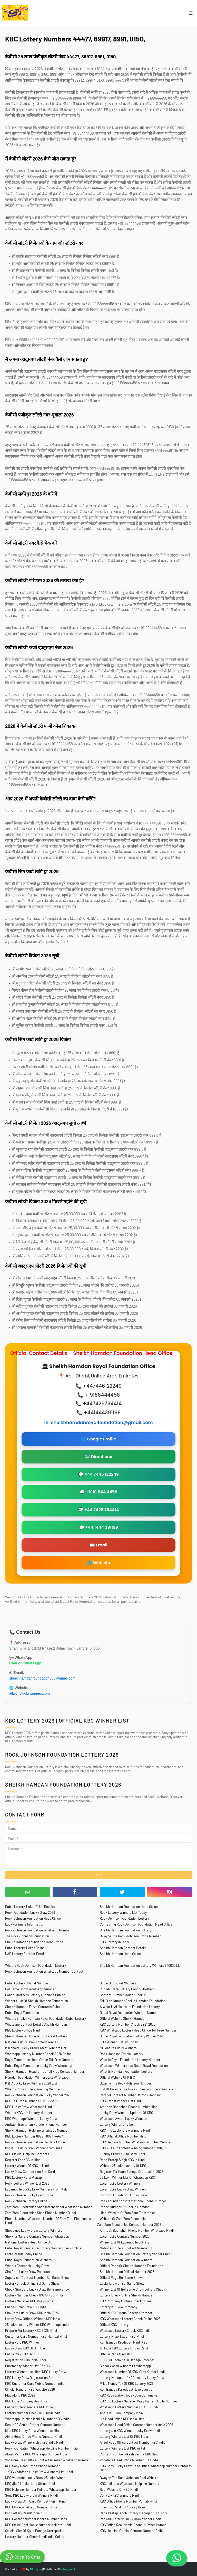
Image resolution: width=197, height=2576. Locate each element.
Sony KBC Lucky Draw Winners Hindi (31, 2495)
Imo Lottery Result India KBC (26, 2513)
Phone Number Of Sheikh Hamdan (125, 2207)
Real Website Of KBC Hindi (119, 2489)
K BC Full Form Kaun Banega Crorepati (127, 2360)
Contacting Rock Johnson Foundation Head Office (136, 1924)
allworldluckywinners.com (30, 1693)
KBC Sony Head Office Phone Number (32, 2466)
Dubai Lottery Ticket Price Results (30, 1907)
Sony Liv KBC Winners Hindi (120, 2495)
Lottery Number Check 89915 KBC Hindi (34, 2295)
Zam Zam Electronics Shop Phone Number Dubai (40, 2213)
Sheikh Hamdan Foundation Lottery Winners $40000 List (141, 1965)
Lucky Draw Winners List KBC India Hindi (34, 2442)
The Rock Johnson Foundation (27, 1936)
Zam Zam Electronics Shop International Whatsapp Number (48, 2207)
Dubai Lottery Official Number (26, 1983)
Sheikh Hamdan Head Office (120, 1954)
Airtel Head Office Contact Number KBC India (132, 2442)
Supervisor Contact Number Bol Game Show (37, 2277)
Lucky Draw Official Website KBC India (32, 2319)
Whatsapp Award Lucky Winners (123, 2119)
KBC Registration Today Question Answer (129, 2395)
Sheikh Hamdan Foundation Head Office (129, 1907)
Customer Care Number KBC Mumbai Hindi (36, 2336)
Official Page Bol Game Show (121, 2277)
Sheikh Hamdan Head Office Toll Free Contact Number (44, 2071)
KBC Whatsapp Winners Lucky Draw (31, 2119)
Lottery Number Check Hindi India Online (34, 2537)
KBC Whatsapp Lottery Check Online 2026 (130, 2319)
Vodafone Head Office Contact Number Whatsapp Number (47, 2460)
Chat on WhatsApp (25, 1663)
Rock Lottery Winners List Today (123, 1912)
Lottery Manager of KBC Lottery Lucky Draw (132, 2378)
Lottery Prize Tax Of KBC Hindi (122, 2336)
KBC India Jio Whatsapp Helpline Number (130, 2484)
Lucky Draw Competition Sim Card (30, 2171)
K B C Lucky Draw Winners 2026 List (31, 2083)
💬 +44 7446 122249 (98, 1474)
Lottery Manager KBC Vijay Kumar (30, 2301)
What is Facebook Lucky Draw (27, 2266)
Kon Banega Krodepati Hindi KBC (123, 2342)
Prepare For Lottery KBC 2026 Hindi (31, 2330)
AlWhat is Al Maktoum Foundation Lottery (130, 2007)
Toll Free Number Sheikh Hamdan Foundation (132, 2001)
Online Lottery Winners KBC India (29, 2407)
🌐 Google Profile (98, 1439)
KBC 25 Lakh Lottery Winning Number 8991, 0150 (135, 2148)
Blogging (36, 2569)
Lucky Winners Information (24, 1924)
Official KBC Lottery (114, 2325)
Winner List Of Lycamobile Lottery (124, 2242)
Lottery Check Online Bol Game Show (32, 2283)
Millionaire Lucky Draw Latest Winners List (35, 2048)
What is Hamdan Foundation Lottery (126, 2071)
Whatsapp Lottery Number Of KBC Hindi (129, 2407)
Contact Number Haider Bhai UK (123, 1995)
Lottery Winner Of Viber (117, 2124)
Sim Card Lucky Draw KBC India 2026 (32, 2313)
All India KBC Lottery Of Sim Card (124, 2348)
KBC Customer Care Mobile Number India (34, 2383)
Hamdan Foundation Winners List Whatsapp (36, 2077)
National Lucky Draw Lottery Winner (31, 2042)
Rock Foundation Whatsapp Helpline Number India (41, 2448)
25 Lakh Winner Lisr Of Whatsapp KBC (127, 2177)
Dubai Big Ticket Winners (118, 1983)
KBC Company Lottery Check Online (126, 2301)
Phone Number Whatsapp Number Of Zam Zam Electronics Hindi (48, 2221)
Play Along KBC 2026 (20, 2395)
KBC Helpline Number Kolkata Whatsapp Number (40, 2489)
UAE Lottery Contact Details (25, 1954)
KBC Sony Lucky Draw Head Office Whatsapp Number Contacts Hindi (146, 2468)
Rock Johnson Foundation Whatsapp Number (38, 1930)
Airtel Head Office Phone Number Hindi (33, 2436)
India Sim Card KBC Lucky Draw (122, 2507)
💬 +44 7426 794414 (98, 1510)
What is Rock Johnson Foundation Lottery (35, 1965)
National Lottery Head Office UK (28, 2242)
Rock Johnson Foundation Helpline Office (35, 2142)
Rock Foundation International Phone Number (133, 2201)
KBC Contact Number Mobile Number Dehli (36, 2519)
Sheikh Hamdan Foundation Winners (126, 2260)
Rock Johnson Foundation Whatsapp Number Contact (44, 1971)
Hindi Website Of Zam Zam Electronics (127, 2213)
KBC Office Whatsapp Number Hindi (31, 2507)
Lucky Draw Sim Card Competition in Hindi (35, 2501)
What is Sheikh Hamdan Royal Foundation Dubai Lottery (45, 2018)
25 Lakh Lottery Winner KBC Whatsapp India (37, 2325)
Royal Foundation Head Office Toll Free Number (39, 2060)
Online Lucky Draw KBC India (25, 2307)
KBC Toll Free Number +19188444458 (31, 2101)
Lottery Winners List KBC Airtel (122, 2448)
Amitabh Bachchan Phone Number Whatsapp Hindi (137, 2230)
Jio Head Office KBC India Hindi (122, 2419)
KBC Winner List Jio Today (119, 2042)
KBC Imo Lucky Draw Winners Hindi (125, 2130)
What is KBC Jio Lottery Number (28, 2113)
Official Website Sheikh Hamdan (123, 2018)
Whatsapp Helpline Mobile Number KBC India (37, 2419)
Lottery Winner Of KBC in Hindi (27, 2166)
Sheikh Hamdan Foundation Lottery (125, 1930)
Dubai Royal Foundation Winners (28, 2260)
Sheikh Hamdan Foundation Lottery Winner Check (136, 2254)
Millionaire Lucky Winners (118, 2048)
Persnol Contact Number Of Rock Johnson (131, 2095)
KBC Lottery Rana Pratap (23, 2177)
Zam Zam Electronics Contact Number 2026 (129, 2224)
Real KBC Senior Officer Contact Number (35, 2425)
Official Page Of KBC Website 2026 (30, 2389)
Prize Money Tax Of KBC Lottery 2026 (127, 2383)
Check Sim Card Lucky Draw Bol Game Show (37, 2289)
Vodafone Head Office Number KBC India (129, 2460)
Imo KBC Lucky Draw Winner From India (33, 2148)
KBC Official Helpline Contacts (27, 2154)
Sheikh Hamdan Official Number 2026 (127, 2272)
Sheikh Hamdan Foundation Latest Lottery (36, 2036)
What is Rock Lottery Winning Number (33, 2089)
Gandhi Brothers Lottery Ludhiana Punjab (35, 1995)
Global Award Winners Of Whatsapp (125, 2366)
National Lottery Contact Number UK (127, 2248)
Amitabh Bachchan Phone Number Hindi (129, 2107)
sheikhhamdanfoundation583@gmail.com (42, 1678)
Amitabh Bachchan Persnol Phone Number (36, 2124)
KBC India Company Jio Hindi (26, 2401)
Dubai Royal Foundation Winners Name (128, 2013)
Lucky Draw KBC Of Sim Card (26, 2348)
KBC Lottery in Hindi (114, 1942)
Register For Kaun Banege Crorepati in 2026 (131, 2171)
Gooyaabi (68, 2569)
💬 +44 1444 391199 (98, 1527)
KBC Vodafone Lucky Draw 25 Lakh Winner (36, 2478)
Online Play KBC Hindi (20, 2354)
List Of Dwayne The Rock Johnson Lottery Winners (136, 2089)
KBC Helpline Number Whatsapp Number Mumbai (135, 2142)
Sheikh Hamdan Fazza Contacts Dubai (33, 2007)
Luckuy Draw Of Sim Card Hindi (122, 2154)
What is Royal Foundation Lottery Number (130, 2060)
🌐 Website (98, 1563)
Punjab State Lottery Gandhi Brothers (127, 1989)
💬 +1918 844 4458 (98, 1492)
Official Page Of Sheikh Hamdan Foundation (131, 2266)
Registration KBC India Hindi (25, 2360)
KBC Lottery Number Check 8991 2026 (127, 2024)
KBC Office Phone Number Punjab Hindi (128, 2501)
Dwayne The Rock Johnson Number (125, 2083)
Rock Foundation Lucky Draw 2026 (30, 1912)
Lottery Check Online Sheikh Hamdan (127, 2295)
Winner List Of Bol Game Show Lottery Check (132, 2289)
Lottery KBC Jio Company (118, 2307)
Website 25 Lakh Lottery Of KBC (123, 2166)
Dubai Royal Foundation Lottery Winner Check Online (43, 2248)
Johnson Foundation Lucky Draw (123, 2195)
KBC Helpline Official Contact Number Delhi (131, 2531)
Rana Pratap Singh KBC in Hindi (122, 2160)
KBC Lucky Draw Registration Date (30, 2378)
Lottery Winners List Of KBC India (124, 2436)
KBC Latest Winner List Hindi (121, 2101)
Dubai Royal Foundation (22, 2013)
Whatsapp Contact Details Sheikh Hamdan (36, 2024)
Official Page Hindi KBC (116, 2354)
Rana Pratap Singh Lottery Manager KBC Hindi (133, 2513)
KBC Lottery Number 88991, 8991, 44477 (34, 2136)
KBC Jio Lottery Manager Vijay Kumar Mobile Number (138, 2401)
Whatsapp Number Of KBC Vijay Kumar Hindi (132, 2372)
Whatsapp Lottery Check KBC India (125, 2330)
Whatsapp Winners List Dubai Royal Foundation (134, 2066)
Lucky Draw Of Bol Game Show (122, 2283)
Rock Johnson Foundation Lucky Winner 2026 (38, 2095)
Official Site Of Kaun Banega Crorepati (33, 2531)
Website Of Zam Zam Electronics (123, 2219)
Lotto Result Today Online (23, 2254)
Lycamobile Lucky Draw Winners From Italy (36, 2189)
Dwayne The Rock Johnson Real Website (129, 2478)
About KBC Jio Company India (121, 2413)
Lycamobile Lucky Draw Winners (123, 2189)
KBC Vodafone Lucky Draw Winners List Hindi (40, 2472)
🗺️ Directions (98, 1457)
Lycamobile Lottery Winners (120, 2183)
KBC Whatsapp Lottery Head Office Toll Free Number (138, 2030)
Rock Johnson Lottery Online (26, 2201)
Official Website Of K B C (117, 2077)
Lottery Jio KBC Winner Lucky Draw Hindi (130, 2431)
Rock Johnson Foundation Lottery (124, 1918)
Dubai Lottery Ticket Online (25, 1948)
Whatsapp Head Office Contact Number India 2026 (136, 2425)
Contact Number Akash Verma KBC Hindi (129, 2454)
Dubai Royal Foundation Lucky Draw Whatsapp (38, 2066)
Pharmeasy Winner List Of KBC (27, 2366)
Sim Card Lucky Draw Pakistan (27, 2272)
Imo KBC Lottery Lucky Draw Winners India (131, 2519)
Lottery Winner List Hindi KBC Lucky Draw (35, 2372)
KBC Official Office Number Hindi (123, 2136)
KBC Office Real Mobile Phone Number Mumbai (133, 2525)
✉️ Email (98, 1545)
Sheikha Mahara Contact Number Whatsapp (37, 2236)
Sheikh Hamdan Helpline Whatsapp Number (37, 2130)
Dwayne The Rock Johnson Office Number (130, 1936)
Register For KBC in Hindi (23, 2160)
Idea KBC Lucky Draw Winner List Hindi (33, 2431)
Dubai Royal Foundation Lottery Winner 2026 (132, 2036)
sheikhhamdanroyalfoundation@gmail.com (102, 1422)
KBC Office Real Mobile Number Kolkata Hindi (38, 2525)
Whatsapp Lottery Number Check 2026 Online (38, 2054)
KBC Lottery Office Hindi (23, 2030)
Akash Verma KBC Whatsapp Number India (36, 2454)
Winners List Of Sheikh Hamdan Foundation (36, 2001)
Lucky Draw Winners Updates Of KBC (126, 2113)
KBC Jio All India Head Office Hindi (30, 2484)
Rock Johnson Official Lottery (121, 2054)
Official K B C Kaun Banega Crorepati (126, 2313)
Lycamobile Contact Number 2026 (125, 2236)
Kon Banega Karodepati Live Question (127, 2389)
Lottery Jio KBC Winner (22, 2342)
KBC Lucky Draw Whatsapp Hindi (29, 2107)
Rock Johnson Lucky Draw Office (29, 2195)
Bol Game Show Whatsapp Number (30, 1989)
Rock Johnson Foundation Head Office (33, 1918)
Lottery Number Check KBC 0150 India (33, 2413)
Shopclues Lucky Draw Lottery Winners (33, 2230)
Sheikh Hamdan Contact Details (123, 1948)
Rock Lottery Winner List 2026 (27, 2183)
